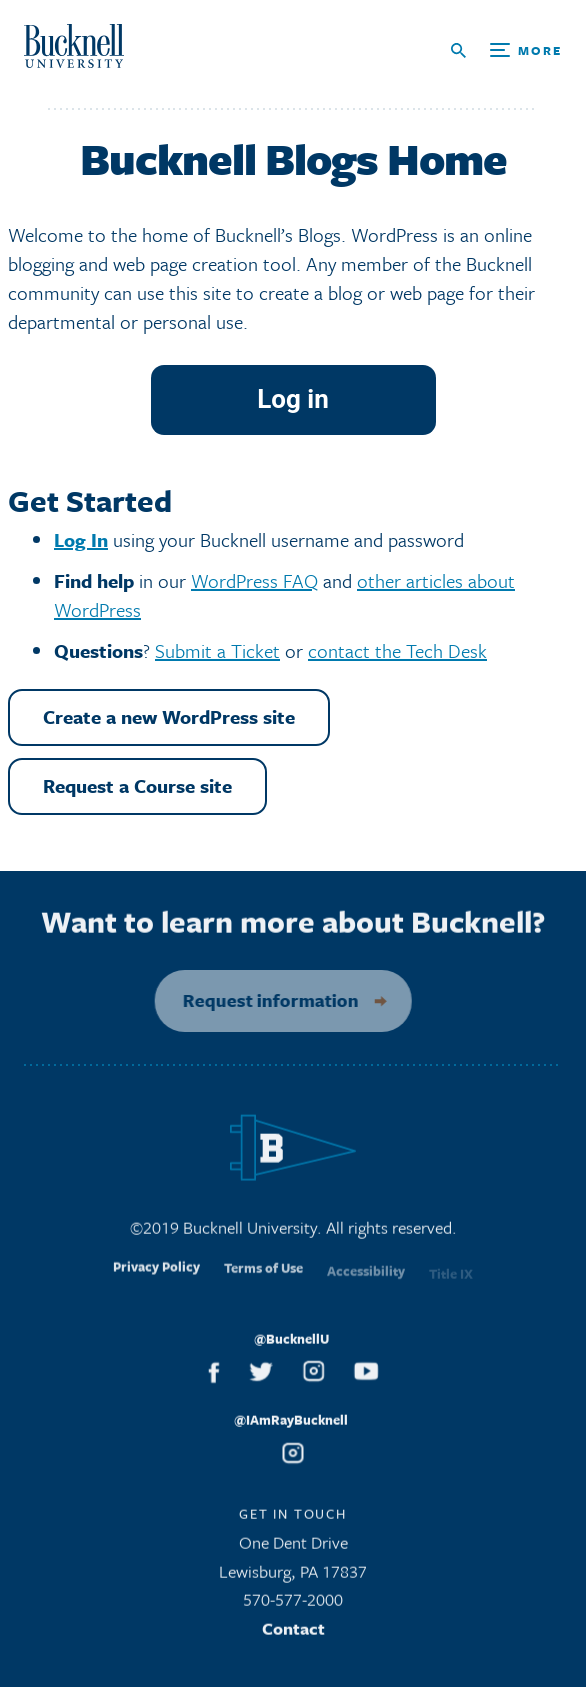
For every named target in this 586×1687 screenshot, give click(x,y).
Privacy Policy (156, 1280)
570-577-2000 (293, 1606)
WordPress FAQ (254, 580)
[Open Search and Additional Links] (506, 50)
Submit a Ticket (217, 650)
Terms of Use (263, 1281)
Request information (261, 1000)
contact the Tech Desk (397, 650)
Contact (293, 1634)
